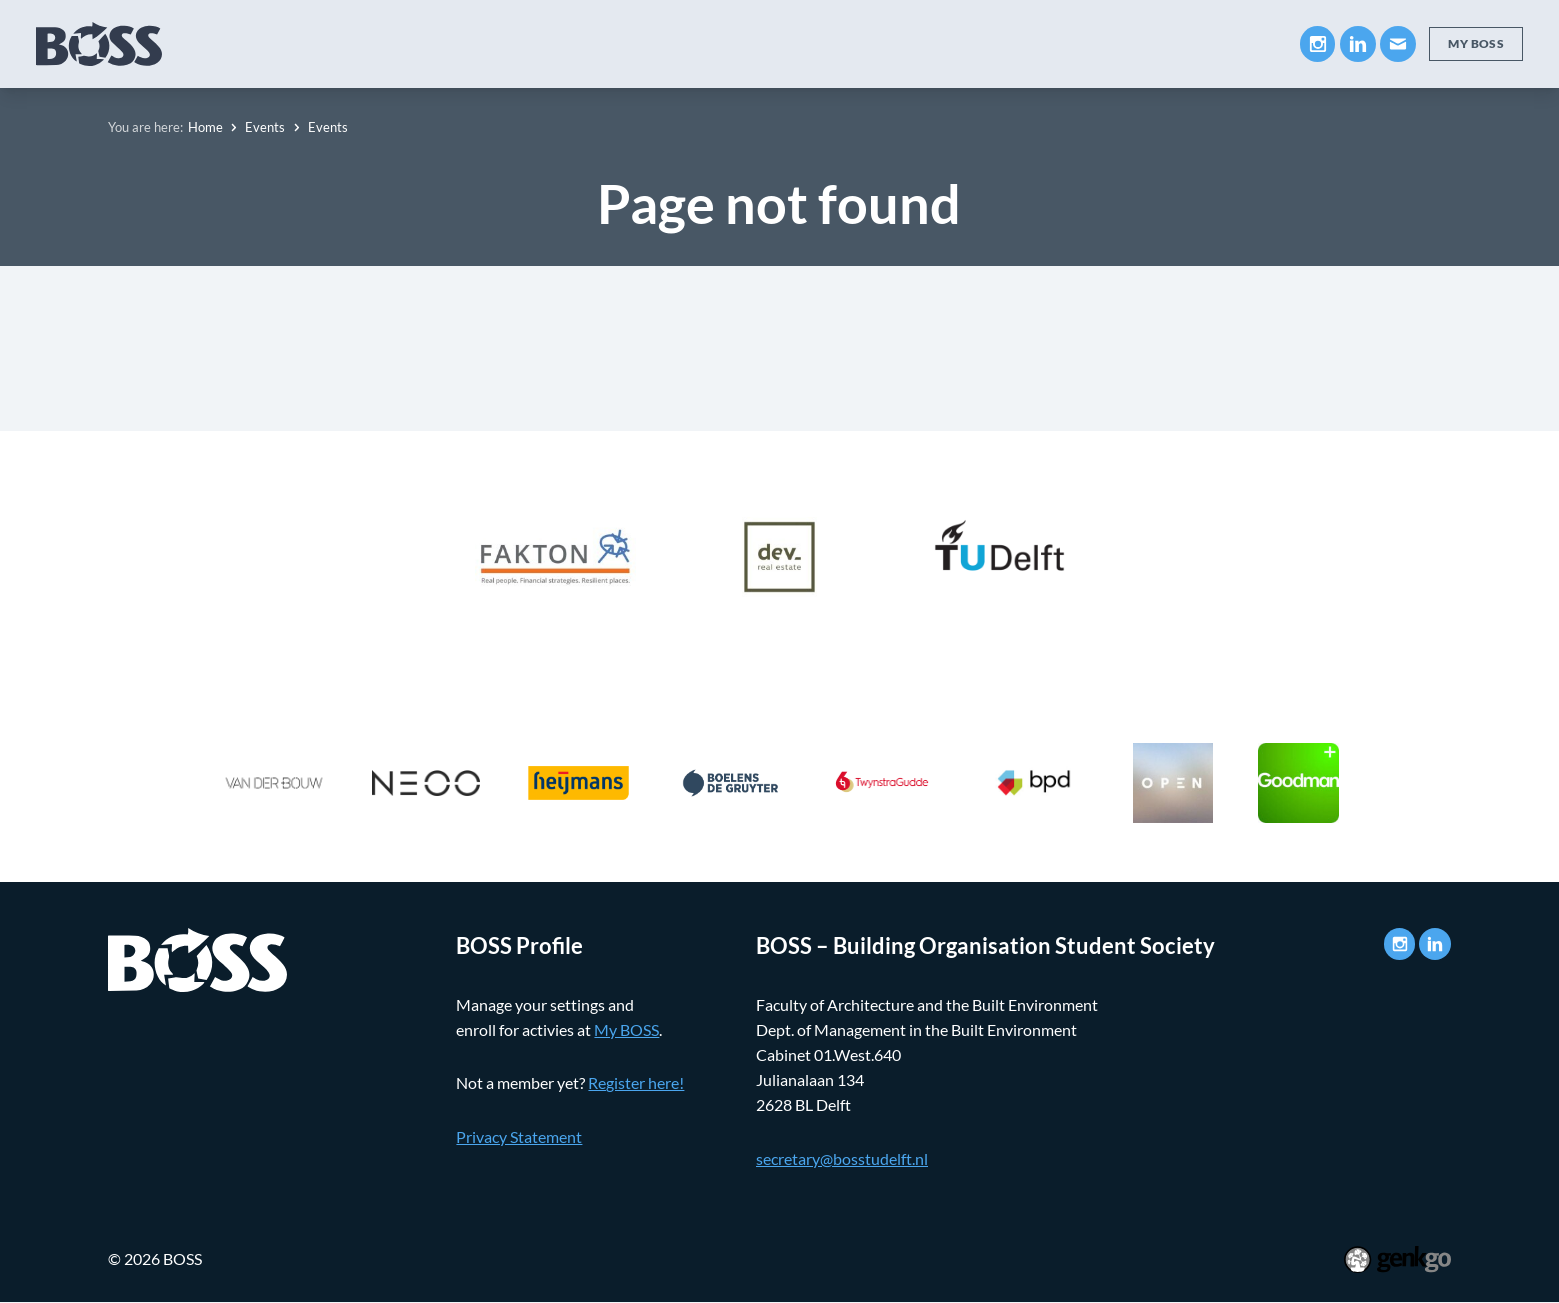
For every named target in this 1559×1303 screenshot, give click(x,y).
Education (520, 44)
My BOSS (1123, 44)
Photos (1020, 44)
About (417, 44)
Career (751, 44)
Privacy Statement (519, 1137)
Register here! (636, 1083)
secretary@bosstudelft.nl (842, 1159)
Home (205, 127)
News (931, 44)
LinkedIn (1357, 44)
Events (843, 44)
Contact (1231, 44)
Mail (1397, 44)
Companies (641, 44)
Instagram (1317, 44)
